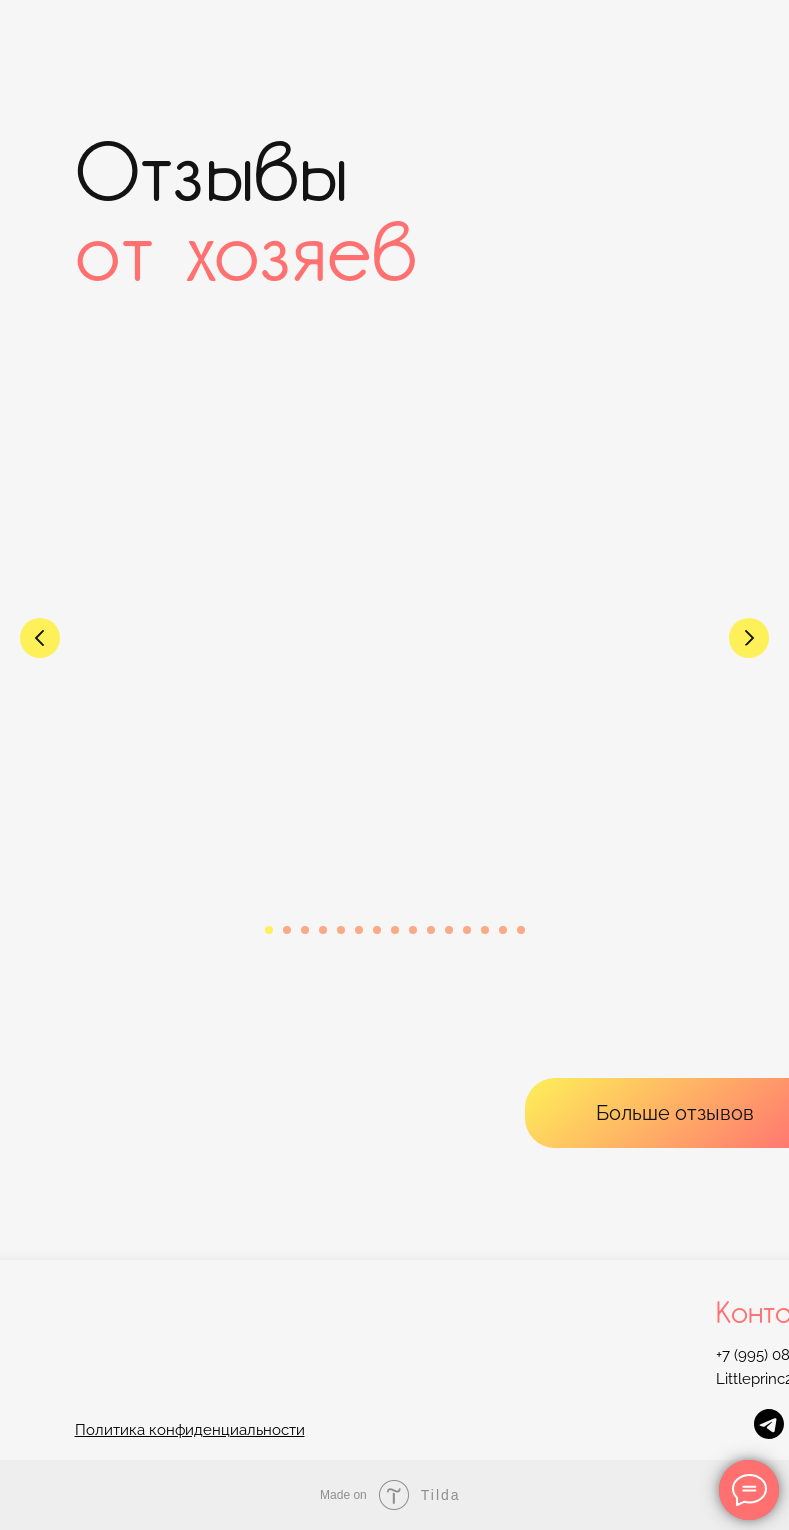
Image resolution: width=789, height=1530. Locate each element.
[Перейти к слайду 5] (341, 930)
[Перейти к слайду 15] (521, 930)
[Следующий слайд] (749, 638)
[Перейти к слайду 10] (431, 930)
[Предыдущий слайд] (40, 638)
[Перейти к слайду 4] (323, 930)
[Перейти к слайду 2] (287, 930)
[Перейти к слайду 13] (485, 930)
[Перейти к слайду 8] (395, 930)
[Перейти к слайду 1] (269, 930)
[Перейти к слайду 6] (359, 930)
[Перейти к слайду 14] (503, 930)
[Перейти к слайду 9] (413, 930)
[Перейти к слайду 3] (305, 930)
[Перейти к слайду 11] (449, 930)
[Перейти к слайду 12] (467, 930)
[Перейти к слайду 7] (377, 930)
